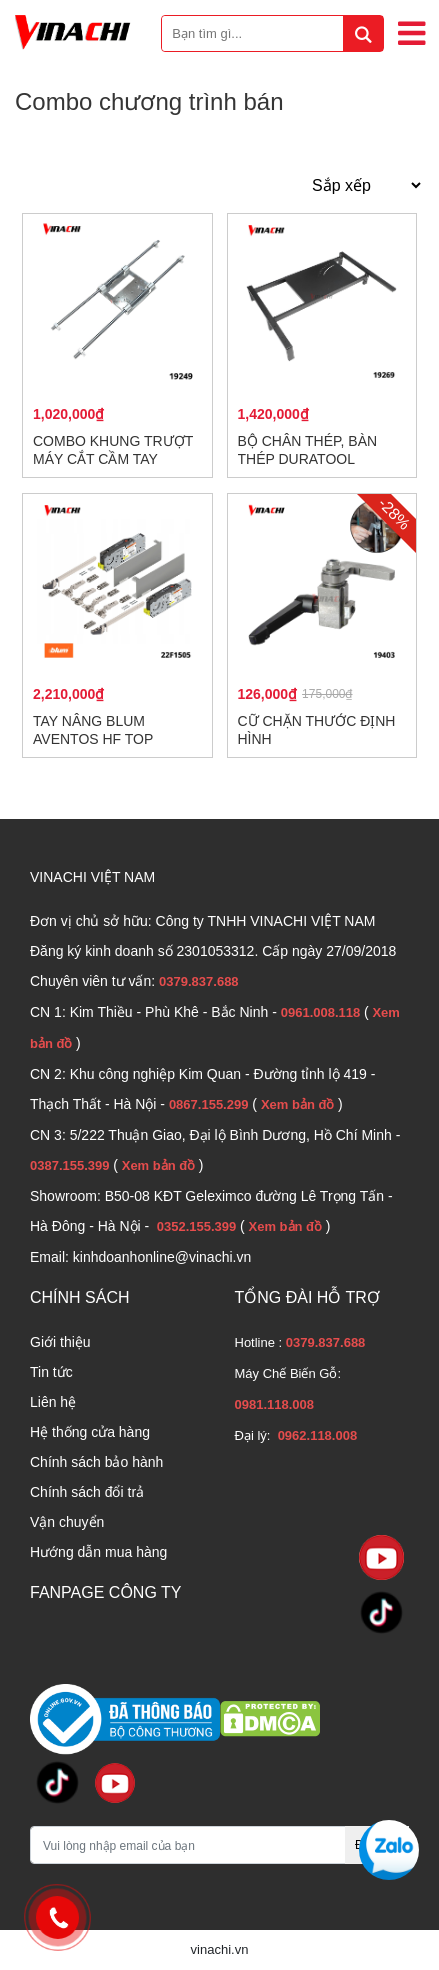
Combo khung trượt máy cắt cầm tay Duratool (113, 459)
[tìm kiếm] (363, 33)
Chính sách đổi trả (87, 1492)
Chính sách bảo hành (96, 1462)
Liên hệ (53, 1402)
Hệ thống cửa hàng (90, 1432)
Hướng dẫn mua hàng (98, 1552)
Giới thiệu (60, 1342)
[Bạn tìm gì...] (272, 33)
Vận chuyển (67, 1522)
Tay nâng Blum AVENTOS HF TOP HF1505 (93, 739)
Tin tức (51, 1372)
